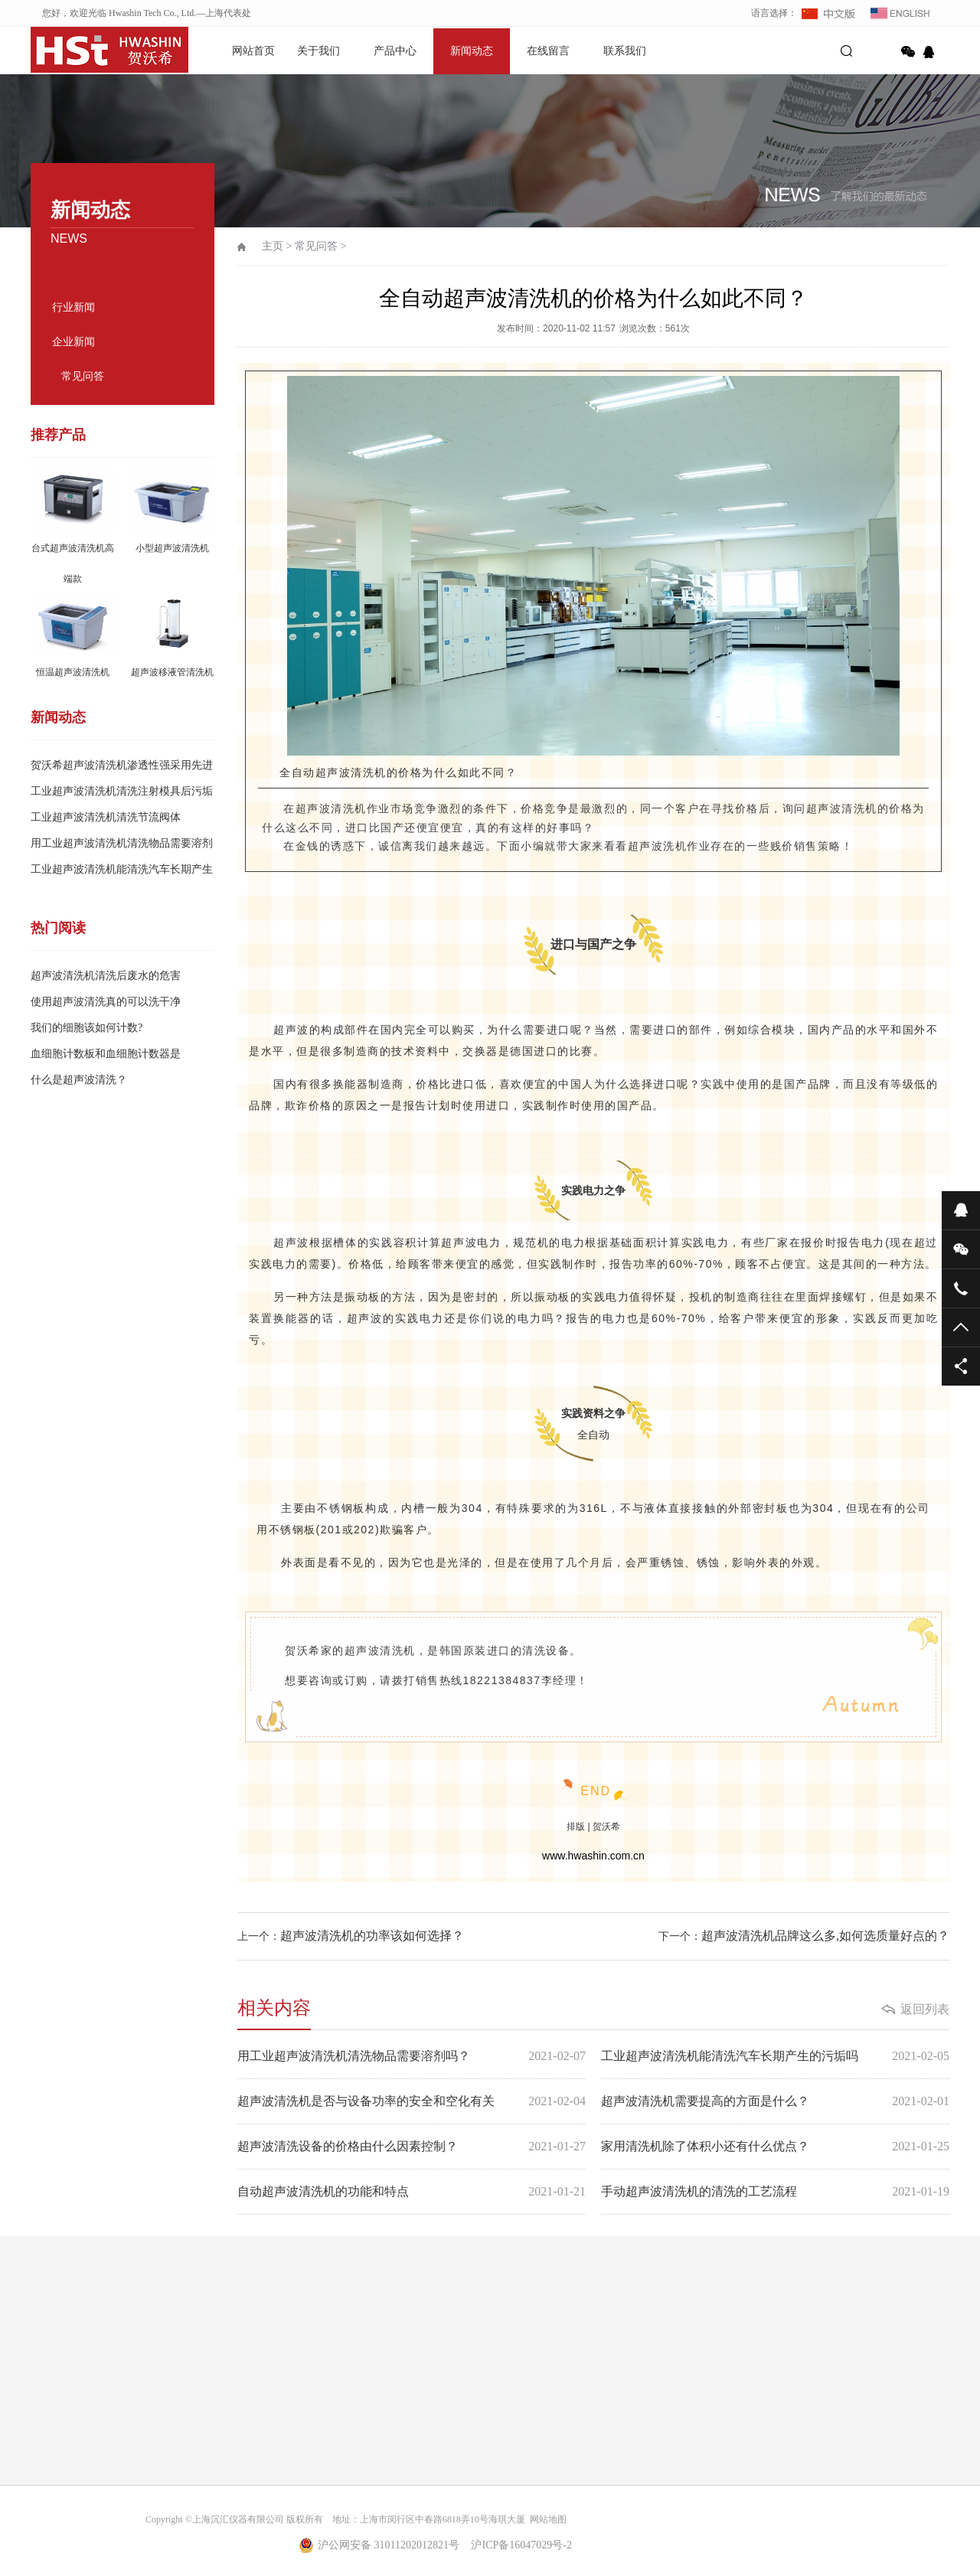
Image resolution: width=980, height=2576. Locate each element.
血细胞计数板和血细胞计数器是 (106, 1053)
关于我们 (318, 51)
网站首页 (253, 51)
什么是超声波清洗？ (79, 1080)
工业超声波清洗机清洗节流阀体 (106, 817)
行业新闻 (73, 307)
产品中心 (395, 51)
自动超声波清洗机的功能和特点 (411, 2191)
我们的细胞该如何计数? (86, 1027)
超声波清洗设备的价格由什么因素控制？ (411, 2146)
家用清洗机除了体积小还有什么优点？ (775, 2146)
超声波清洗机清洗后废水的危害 (106, 975)
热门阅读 (58, 927)
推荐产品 (58, 434)
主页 (272, 246)
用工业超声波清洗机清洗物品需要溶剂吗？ (411, 2056)
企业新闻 (73, 342)
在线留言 (548, 51)
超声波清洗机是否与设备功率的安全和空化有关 (411, 2101)
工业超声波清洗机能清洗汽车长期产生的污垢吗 (775, 2056)
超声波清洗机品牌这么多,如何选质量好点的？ (825, 1935)
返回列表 (924, 2009)
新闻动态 (471, 51)
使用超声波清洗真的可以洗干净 (106, 1001)
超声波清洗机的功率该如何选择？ (372, 1935)
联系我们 (624, 51)
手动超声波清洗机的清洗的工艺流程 (775, 2191)
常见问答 (82, 376)
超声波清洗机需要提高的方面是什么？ (775, 2101)
